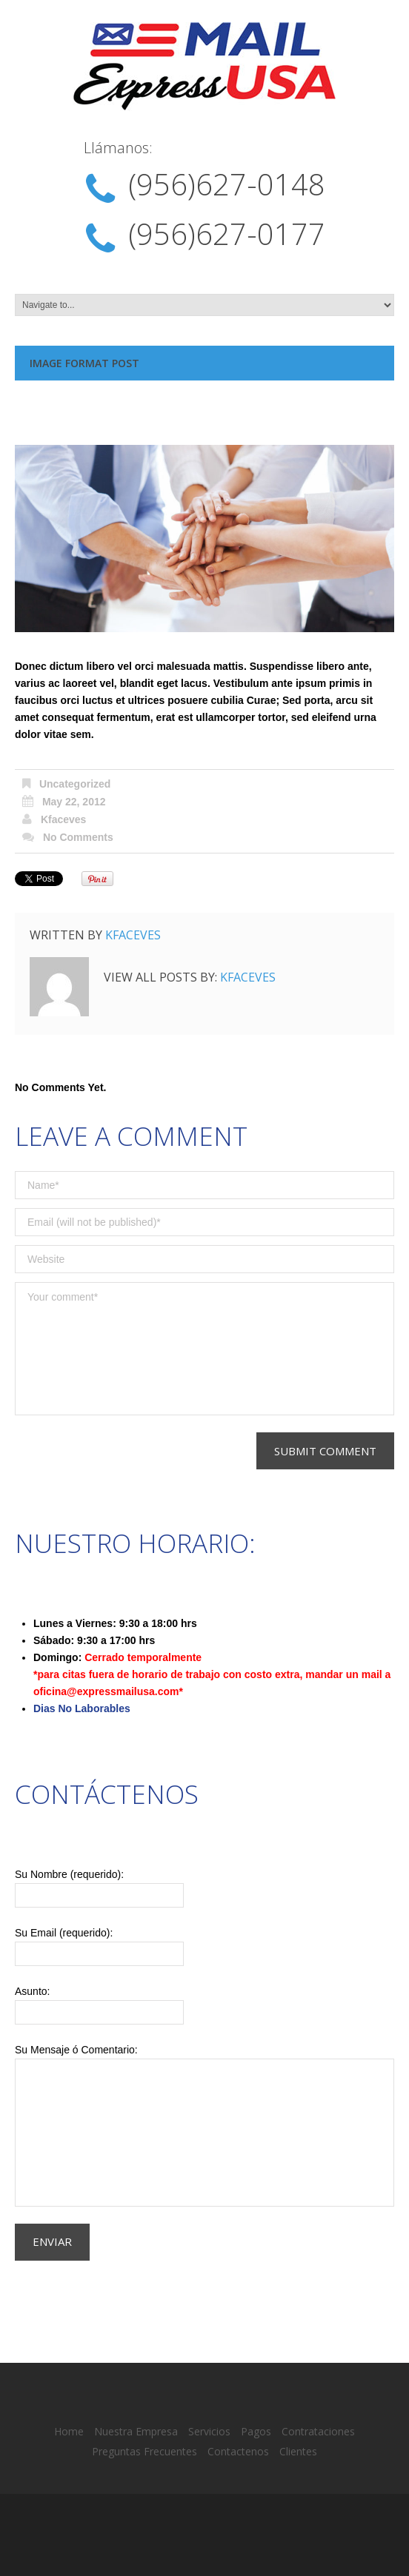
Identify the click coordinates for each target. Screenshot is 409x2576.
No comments (78, 837)
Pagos (256, 2431)
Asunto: (204, 2005)
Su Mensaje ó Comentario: (204, 2125)
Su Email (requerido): (204, 1946)
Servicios (209, 2431)
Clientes (298, 2451)
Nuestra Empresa (136, 2431)
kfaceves (64, 819)
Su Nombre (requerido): (204, 1888)
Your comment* (204, 1348)
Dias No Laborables (81, 1708)
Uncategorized (74, 784)
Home (69, 2431)
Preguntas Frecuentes (144, 2451)
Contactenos (238, 2451)
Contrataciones (318, 2431)
